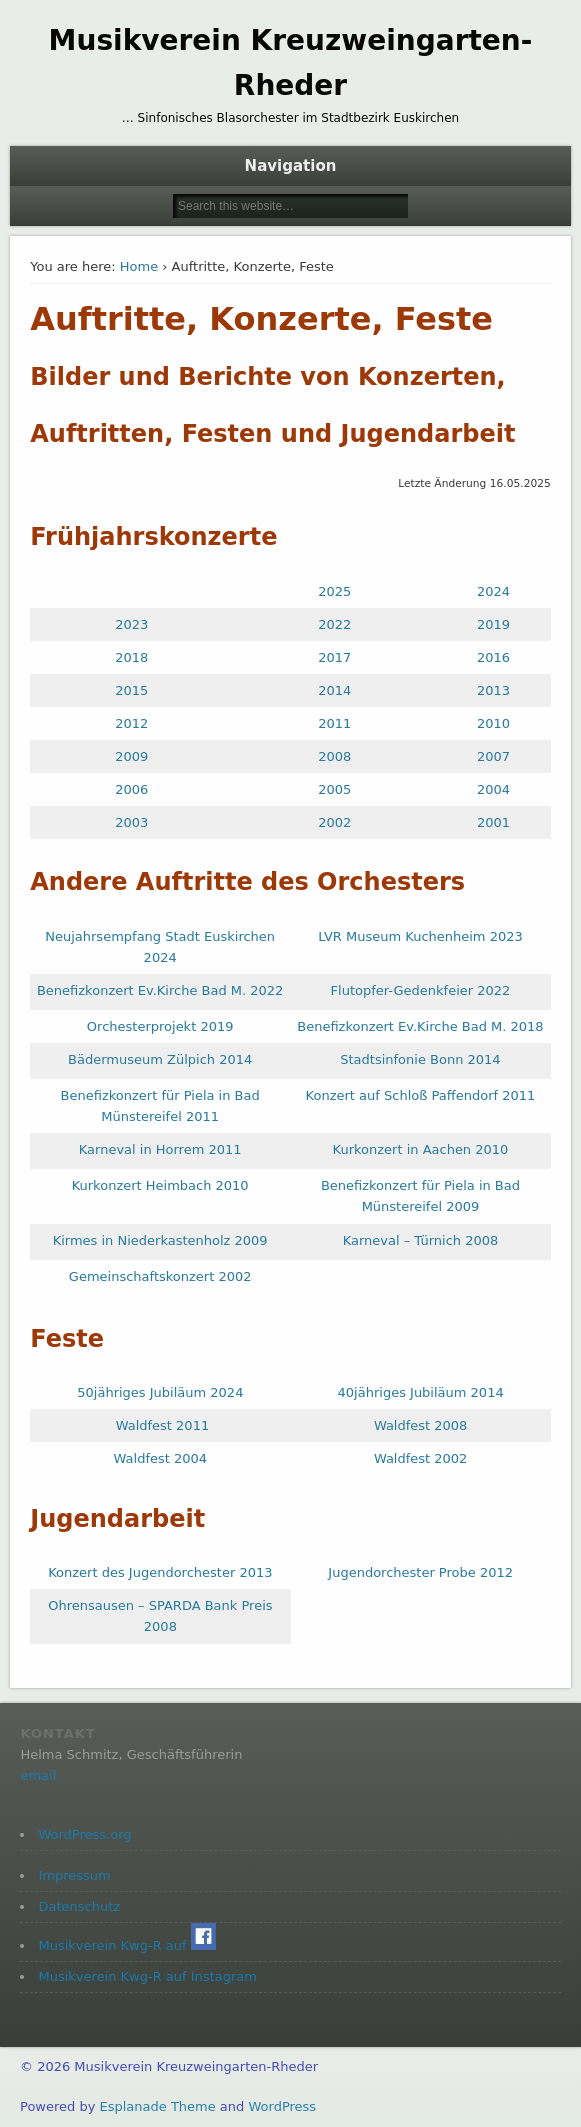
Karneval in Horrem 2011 (160, 1149)
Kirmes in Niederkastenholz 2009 (160, 1240)
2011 (334, 723)
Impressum (74, 1875)
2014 (334, 690)
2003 (131, 822)
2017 (334, 657)
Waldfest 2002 (421, 1458)
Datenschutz (79, 1906)
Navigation (291, 166)
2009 (131, 756)
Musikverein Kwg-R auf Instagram (147, 1976)
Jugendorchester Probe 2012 (420, 1572)
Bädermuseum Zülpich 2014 (160, 1059)
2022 (334, 624)
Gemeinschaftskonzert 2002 (160, 1276)
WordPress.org (84, 1834)
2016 (493, 657)
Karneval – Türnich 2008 (421, 1240)
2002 (334, 822)
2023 (131, 624)
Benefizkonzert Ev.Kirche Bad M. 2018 (420, 1026)
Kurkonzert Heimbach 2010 (160, 1185)
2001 (493, 822)
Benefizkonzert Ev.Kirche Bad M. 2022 (160, 990)
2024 (493, 591)
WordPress (282, 2106)
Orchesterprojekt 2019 (160, 1026)
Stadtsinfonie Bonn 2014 (420, 1059)
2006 (131, 789)
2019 (493, 624)
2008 (334, 756)
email (38, 1775)
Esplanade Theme (157, 2106)
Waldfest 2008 (421, 1425)
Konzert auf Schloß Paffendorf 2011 (421, 1095)
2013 (493, 690)
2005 (334, 789)
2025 (334, 591)
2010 (493, 723)
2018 (131, 657)
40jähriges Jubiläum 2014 (421, 1392)
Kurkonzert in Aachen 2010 (421, 1149)
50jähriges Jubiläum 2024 (160, 1392)
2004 (493, 789)
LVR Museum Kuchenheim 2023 (420, 936)
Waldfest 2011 (163, 1425)
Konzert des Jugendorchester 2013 (160, 1572)
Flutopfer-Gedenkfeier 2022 (421, 990)
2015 (131, 690)
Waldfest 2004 (161, 1458)
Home (139, 266)
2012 (131, 723)
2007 (493, 756)
